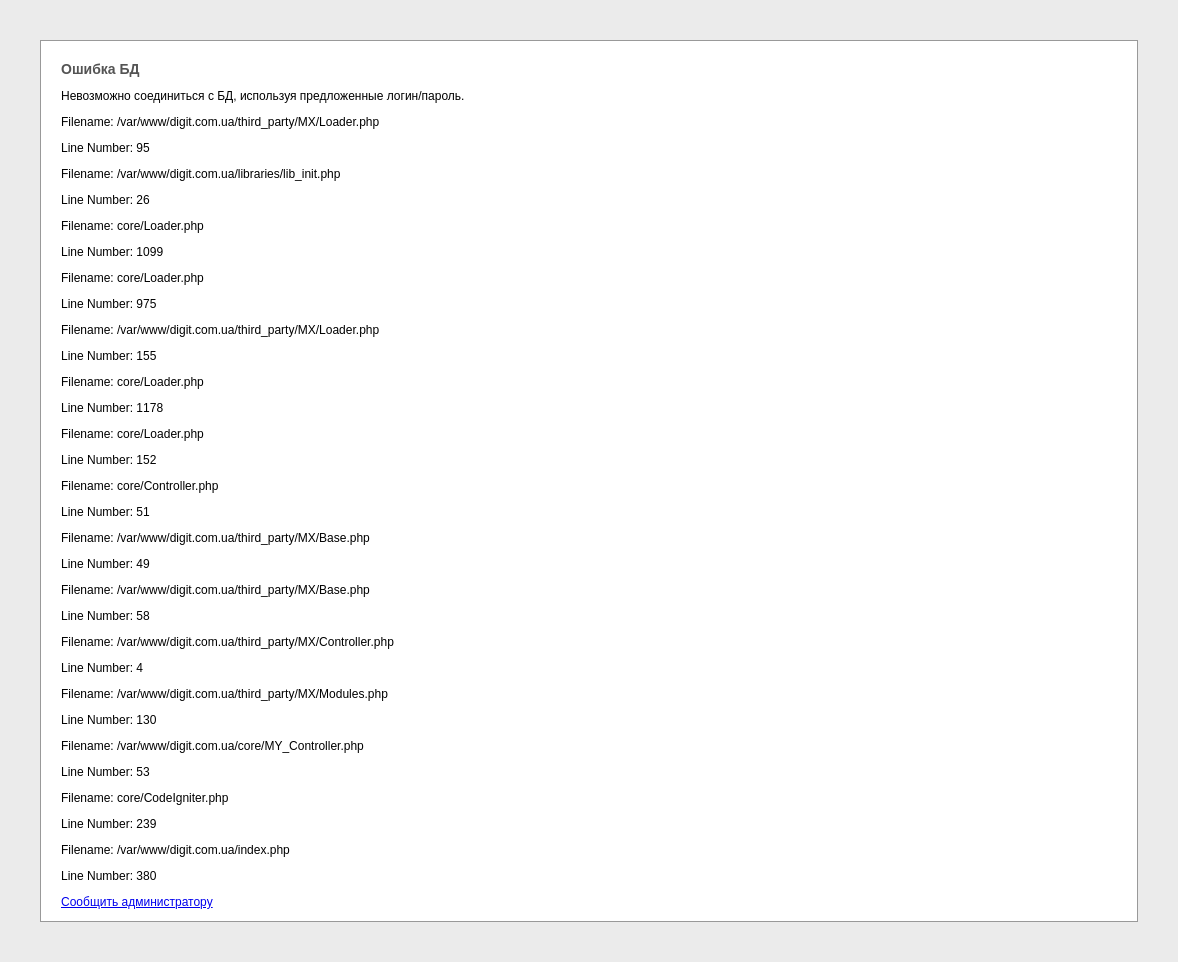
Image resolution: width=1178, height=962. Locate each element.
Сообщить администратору (137, 902)
